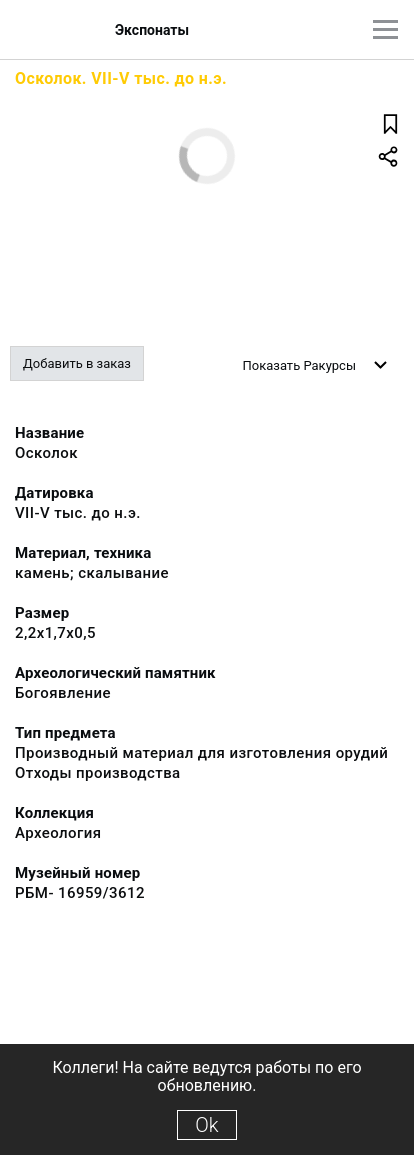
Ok (206, 1125)
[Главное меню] (385, 29)
